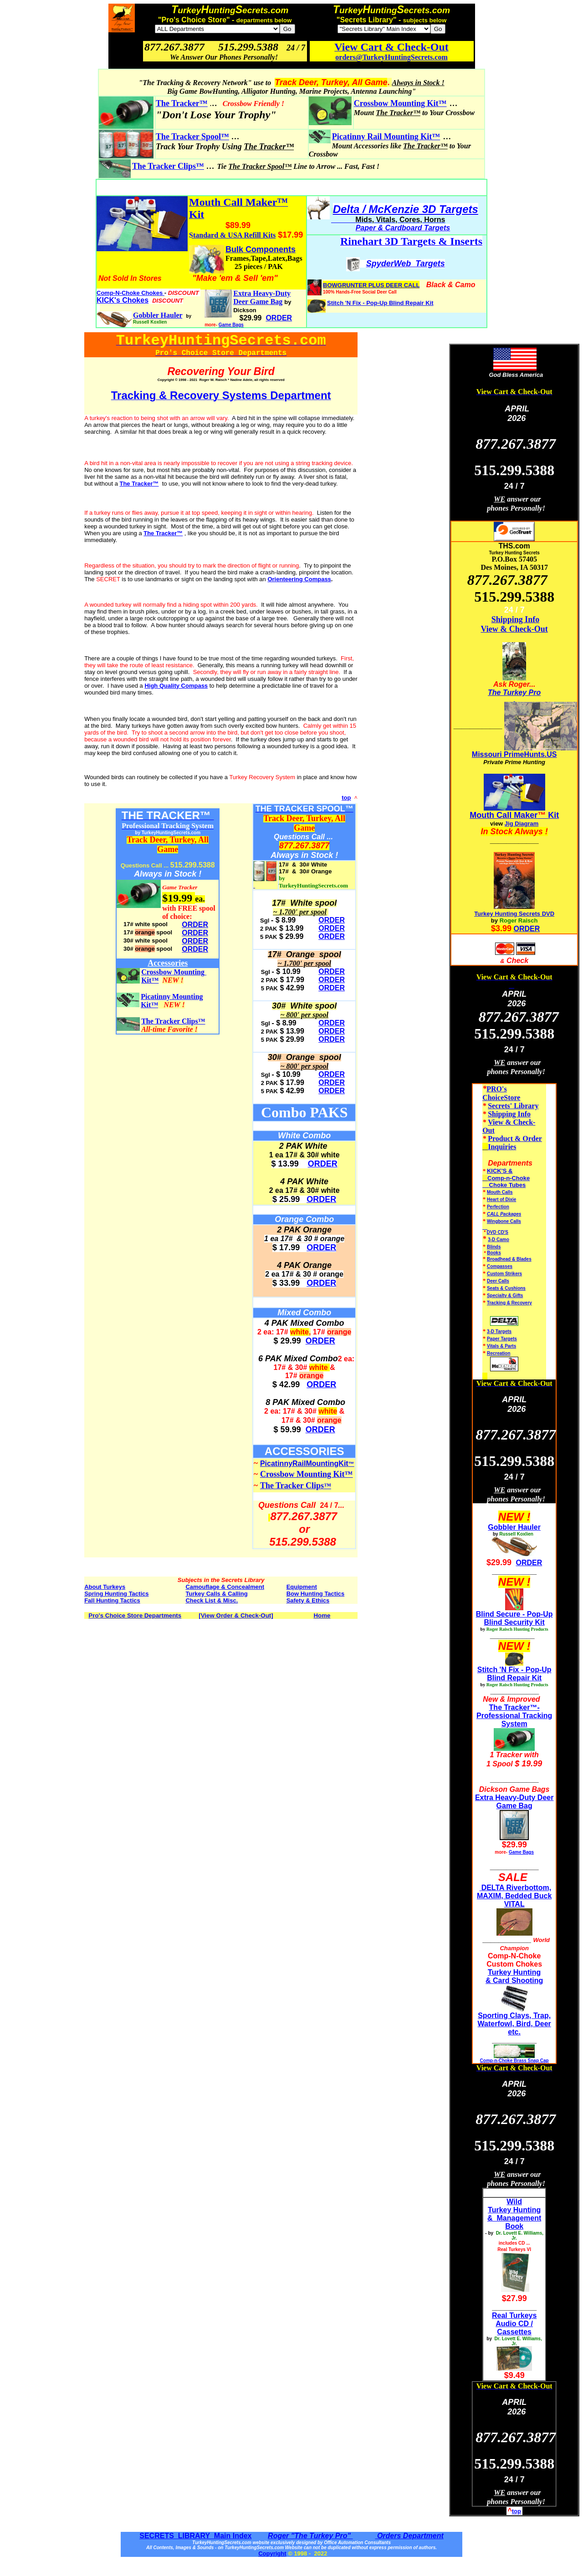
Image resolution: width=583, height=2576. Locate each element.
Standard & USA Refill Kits (232, 235)
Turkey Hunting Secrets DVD (514, 913)
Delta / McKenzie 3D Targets (405, 209)
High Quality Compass (176, 685)
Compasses (499, 1266)
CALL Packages (504, 1214)
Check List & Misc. (211, 1600)
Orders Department (409, 2536)
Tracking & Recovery (509, 1302)
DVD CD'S (497, 1232)
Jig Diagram (521, 823)
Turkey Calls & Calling (216, 1593)
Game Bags (231, 324)
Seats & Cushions (506, 1288)
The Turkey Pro (514, 692)
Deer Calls (498, 1280)
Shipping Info (515, 619)
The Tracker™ (182, 103)
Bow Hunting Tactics (315, 1593)
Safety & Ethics (308, 1600)
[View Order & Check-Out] (236, 1615)
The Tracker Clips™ (168, 166)
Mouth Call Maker (503, 815)
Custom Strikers (504, 1273)
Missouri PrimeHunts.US (514, 754)
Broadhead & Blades (509, 1259)
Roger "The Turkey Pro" (310, 2536)
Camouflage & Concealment (224, 1586)
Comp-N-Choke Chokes (130, 292)
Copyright (272, 2553)
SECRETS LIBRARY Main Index (195, 2536)
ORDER (195, 924)
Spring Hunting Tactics (116, 1593)
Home (321, 1615)
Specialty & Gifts (505, 1295)
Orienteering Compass (299, 579)
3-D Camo (498, 1239)
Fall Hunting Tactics (112, 1600)
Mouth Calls (500, 1192)
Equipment (301, 1586)
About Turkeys (104, 1586)
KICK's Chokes (122, 300)
